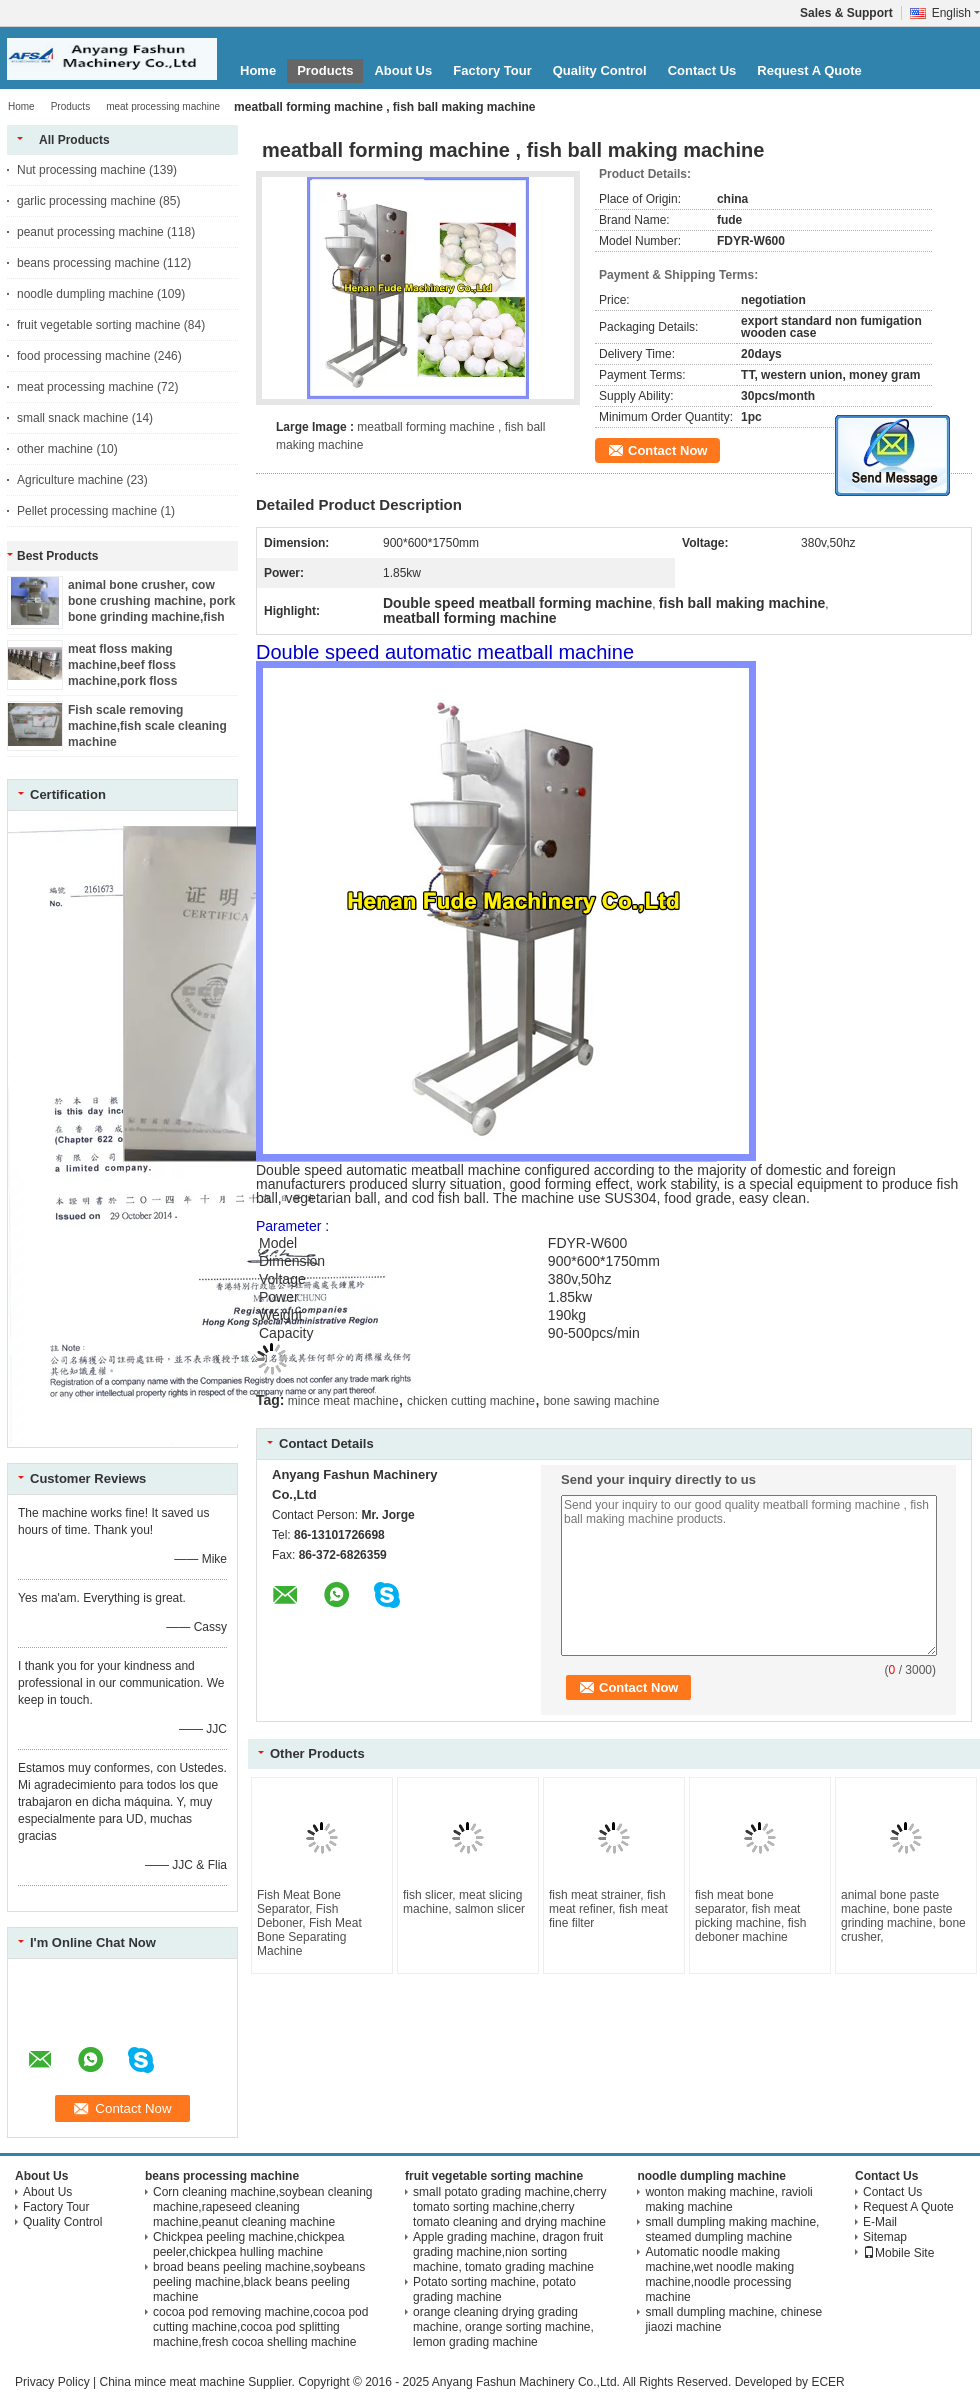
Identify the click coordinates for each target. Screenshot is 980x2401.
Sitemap (885, 2237)
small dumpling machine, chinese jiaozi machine (733, 2319)
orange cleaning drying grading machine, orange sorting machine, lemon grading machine (503, 2327)
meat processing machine (163, 106)
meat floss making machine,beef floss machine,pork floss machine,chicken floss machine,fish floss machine (146, 681)
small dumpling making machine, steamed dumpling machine (732, 2229)
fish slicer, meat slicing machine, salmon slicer (464, 1902)
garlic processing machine (86, 201)
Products (325, 70)
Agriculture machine (70, 480)
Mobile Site (898, 2253)
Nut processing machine (81, 170)
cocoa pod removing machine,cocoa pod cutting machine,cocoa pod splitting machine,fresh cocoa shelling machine (260, 2327)
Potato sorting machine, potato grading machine (494, 2289)
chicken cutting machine (471, 1401)
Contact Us (702, 70)
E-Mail (880, 2222)
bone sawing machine (601, 1401)
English (956, 13)
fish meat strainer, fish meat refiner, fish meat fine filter (608, 1909)
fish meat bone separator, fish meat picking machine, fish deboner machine (750, 1916)
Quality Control (600, 70)
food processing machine (83, 356)
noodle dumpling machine (85, 294)
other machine (55, 449)
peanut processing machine (90, 232)
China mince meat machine (171, 2382)
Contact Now (667, 450)
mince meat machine (343, 1401)
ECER (827, 2382)
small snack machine (72, 418)
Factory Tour (492, 70)
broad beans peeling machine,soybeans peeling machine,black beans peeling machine (259, 2282)
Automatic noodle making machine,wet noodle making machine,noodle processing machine (719, 2274)
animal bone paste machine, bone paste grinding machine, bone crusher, (903, 1916)
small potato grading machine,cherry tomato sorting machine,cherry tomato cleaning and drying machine (509, 2207)
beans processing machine (88, 263)
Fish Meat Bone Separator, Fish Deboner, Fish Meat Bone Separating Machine (309, 1923)
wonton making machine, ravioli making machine (728, 2199)
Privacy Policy (52, 2382)
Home (258, 70)
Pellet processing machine (87, 511)
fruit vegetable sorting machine (98, 325)
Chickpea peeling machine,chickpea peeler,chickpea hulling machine (248, 2244)
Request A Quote (809, 70)
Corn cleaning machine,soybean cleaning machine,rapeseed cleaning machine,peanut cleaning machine (262, 2207)
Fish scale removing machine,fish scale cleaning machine (147, 726)
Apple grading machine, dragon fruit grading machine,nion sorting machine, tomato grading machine (508, 2252)
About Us (403, 70)
